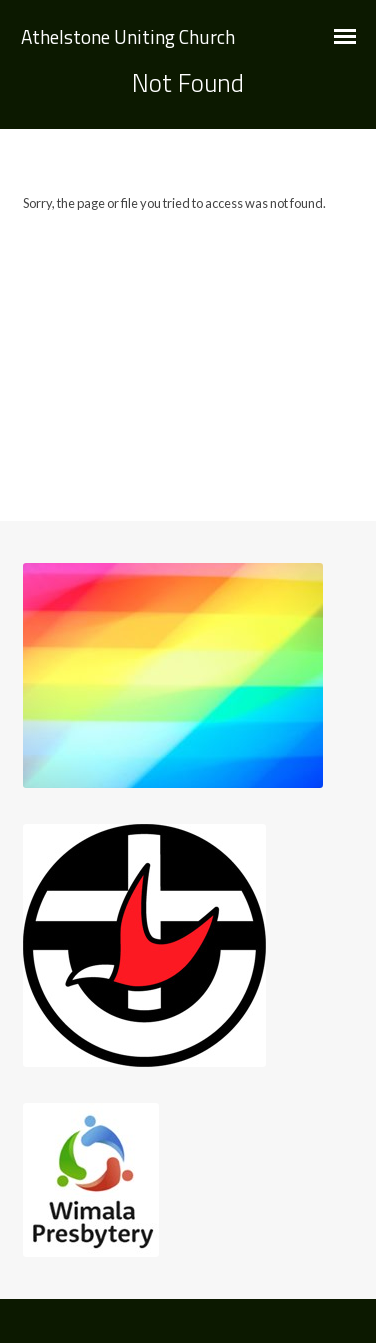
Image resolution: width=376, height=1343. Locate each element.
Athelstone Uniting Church (128, 36)
